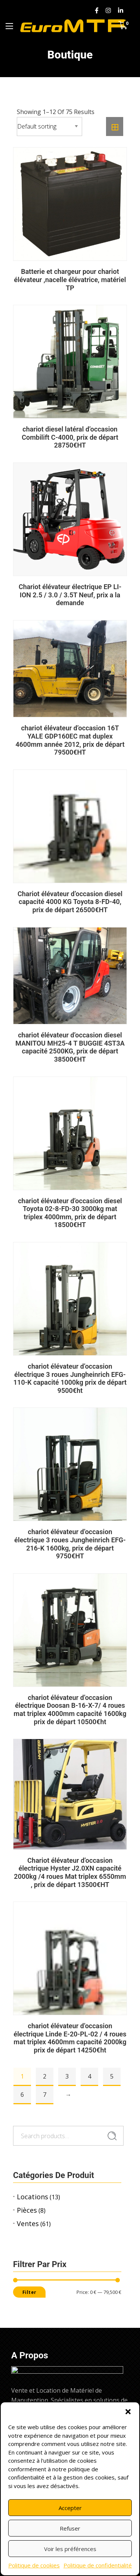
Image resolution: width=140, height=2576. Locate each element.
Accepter (70, 2508)
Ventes (28, 2223)
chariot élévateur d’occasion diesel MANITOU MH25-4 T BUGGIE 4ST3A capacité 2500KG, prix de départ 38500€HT (69, 1047)
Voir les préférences (70, 2549)
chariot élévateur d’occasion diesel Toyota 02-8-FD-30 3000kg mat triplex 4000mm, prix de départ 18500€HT (70, 1213)
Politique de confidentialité (97, 2565)
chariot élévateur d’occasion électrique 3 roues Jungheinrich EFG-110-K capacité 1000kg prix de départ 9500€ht (70, 1378)
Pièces (27, 2210)
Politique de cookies (34, 2565)
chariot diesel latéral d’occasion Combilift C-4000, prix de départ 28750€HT (70, 437)
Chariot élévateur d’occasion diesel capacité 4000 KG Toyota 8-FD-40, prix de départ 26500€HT (70, 902)
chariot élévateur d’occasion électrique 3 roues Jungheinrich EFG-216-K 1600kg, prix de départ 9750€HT (69, 1544)
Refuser (70, 2528)
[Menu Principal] (9, 26)
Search (112, 2136)
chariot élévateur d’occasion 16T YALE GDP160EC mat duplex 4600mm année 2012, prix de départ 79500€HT (69, 740)
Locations (32, 2196)
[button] (128, 2411)
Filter (29, 2292)
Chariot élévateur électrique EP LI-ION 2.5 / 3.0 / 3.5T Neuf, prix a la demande (70, 595)
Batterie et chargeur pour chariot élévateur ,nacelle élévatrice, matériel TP (70, 279)
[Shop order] (49, 126)
